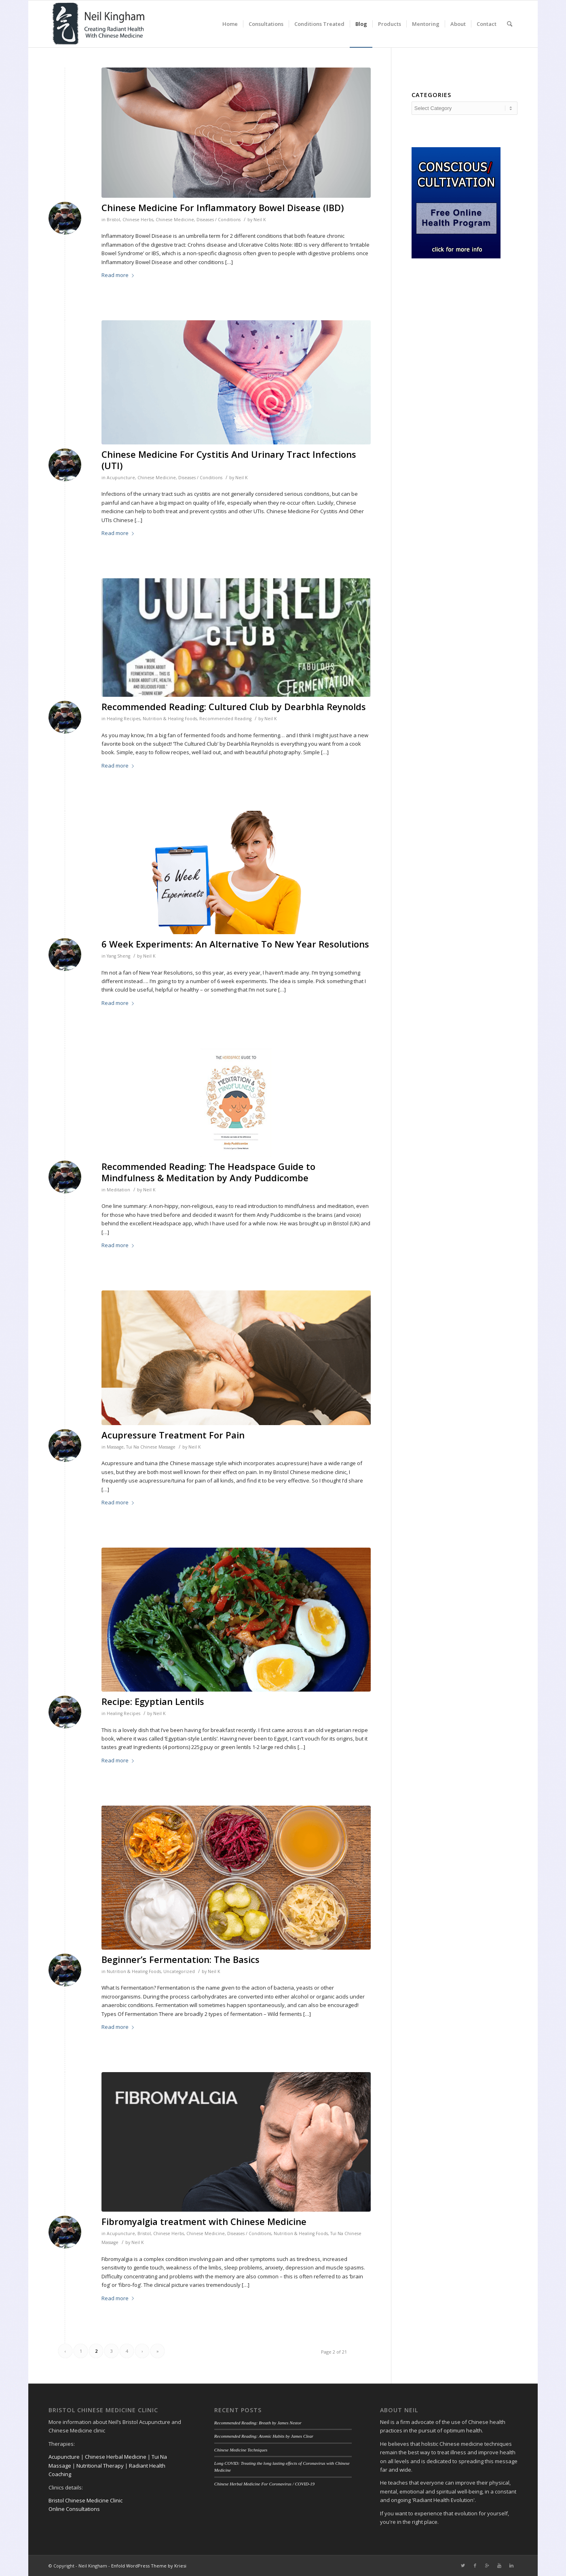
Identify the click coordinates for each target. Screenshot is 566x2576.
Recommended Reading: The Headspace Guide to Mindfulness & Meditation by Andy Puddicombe (208, 1172)
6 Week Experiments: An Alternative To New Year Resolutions (235, 944)
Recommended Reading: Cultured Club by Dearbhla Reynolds (233, 706)
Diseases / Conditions (218, 219)
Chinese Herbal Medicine (115, 2456)
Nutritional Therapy (100, 2465)
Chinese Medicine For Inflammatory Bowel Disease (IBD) (222, 207)
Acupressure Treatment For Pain (173, 1435)
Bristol (113, 219)
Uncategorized (179, 1971)
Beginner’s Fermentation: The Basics (180, 1959)
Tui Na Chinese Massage (150, 1447)
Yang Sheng (118, 956)
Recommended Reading (225, 718)
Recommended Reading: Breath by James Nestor (258, 2422)
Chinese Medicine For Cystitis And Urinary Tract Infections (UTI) (228, 460)
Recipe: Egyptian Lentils (152, 1701)
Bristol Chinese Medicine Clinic (85, 2500)
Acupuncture (121, 477)
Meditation (118, 1190)
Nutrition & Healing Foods (170, 718)
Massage (115, 1447)
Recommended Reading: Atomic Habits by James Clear (263, 2436)
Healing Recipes (123, 718)
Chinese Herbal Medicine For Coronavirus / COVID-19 (264, 2483)
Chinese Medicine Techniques (241, 2449)
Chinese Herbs (137, 219)
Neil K (259, 219)
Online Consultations (74, 2509)
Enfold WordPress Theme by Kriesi (148, 2566)
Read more (119, 275)
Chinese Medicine (175, 219)
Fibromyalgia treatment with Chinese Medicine (203, 2221)
